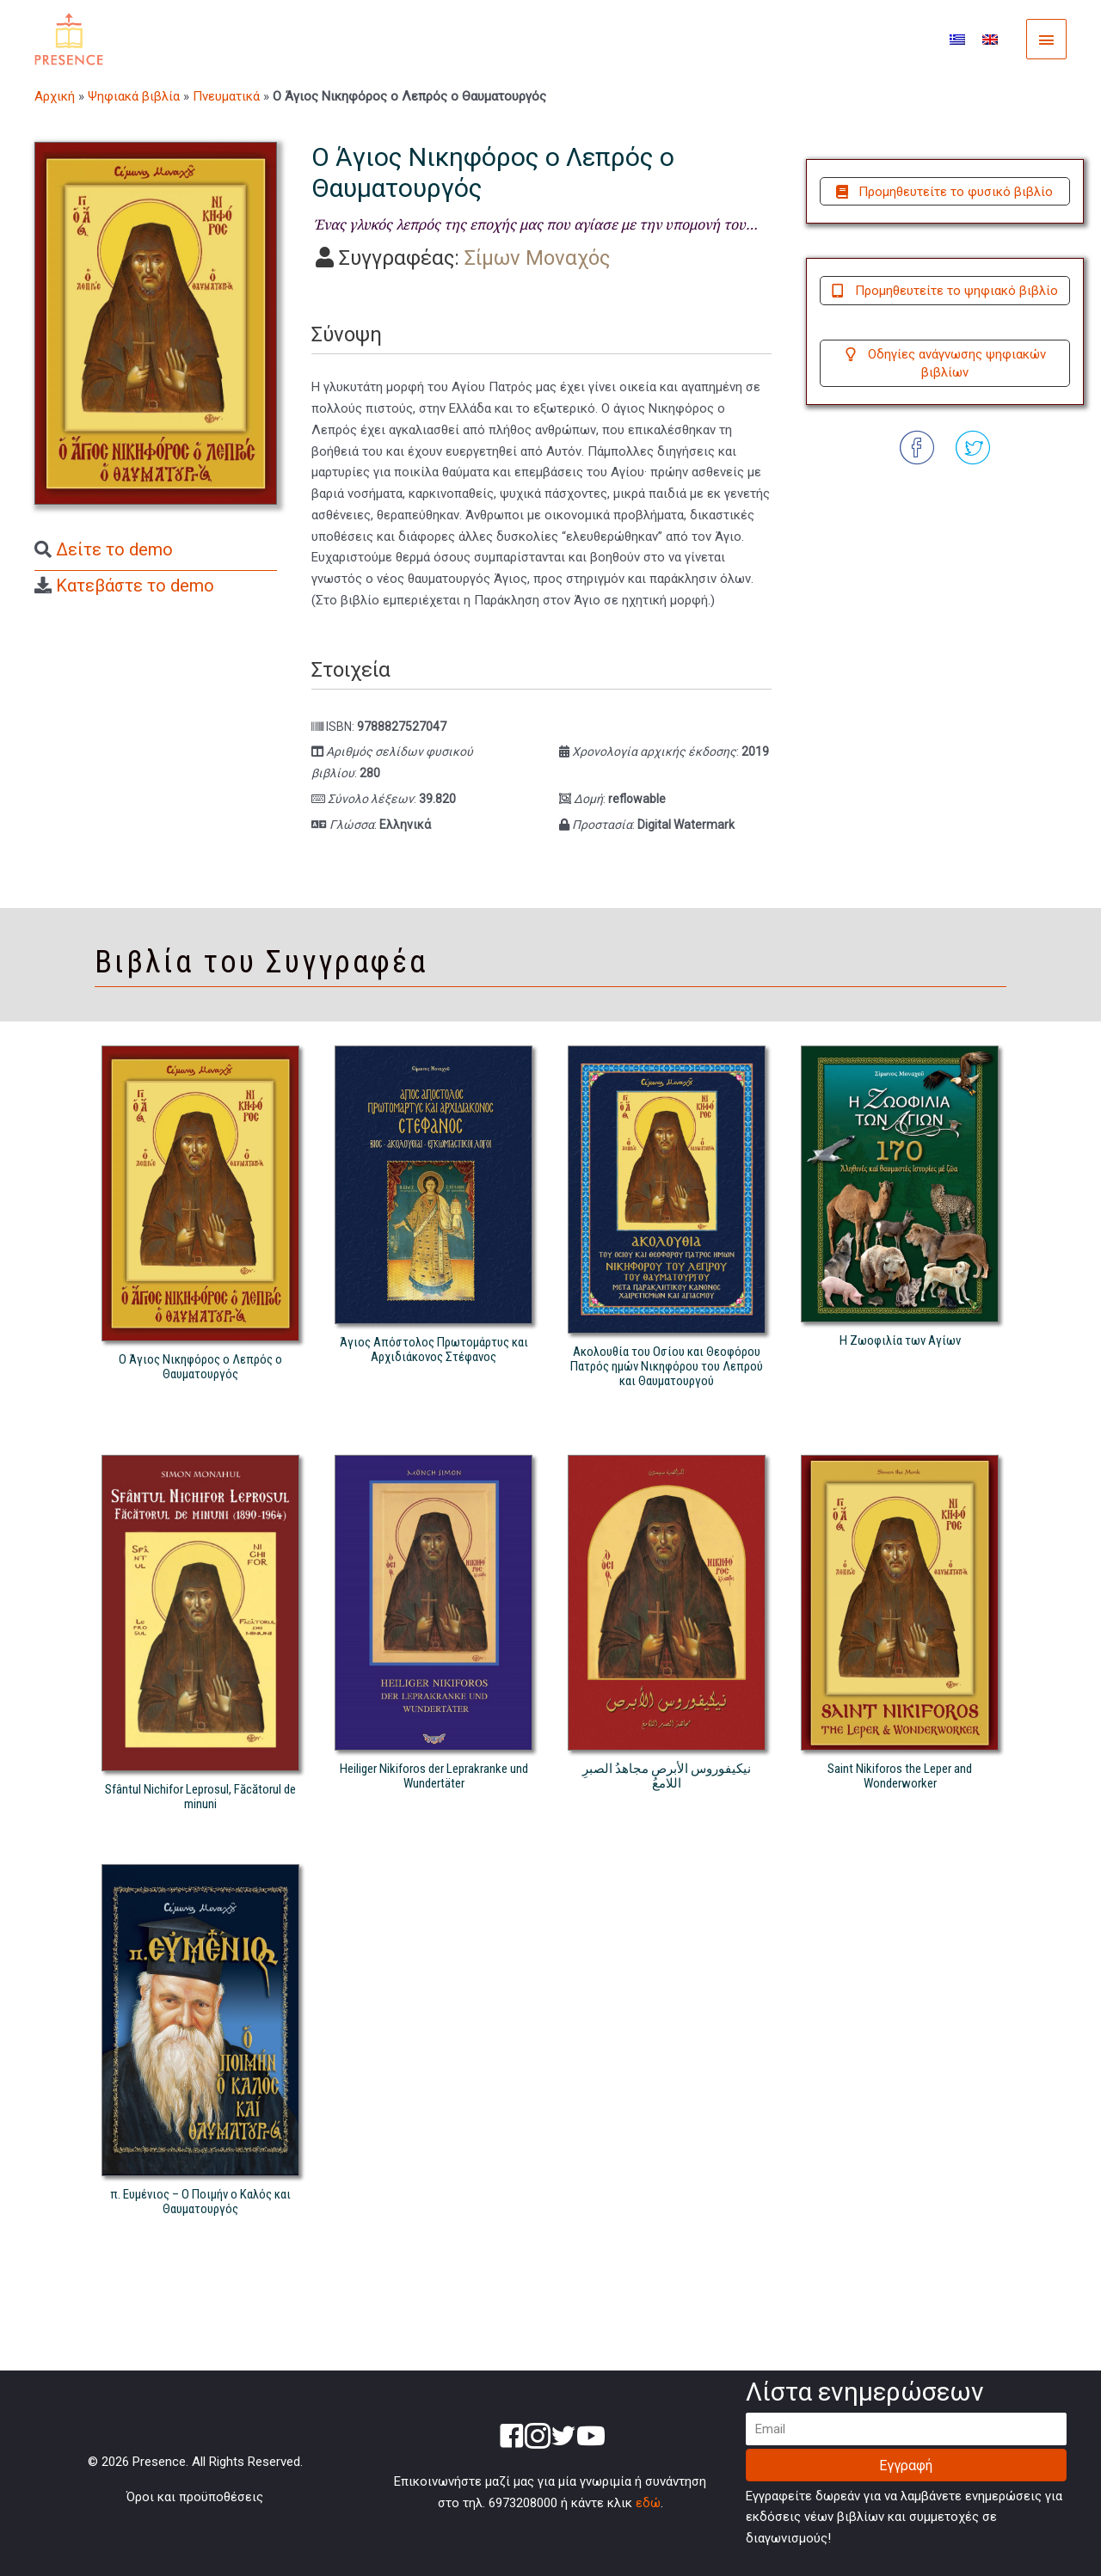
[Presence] (68, 39)
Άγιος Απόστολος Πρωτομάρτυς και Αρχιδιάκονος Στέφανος (434, 1349)
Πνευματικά (226, 96)
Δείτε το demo (114, 549)
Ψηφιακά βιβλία (134, 96)
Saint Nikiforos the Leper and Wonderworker (899, 1776)
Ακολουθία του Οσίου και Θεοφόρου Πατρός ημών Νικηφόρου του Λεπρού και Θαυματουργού (666, 1366)
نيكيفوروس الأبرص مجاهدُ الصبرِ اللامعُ (666, 1776)
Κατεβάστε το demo (135, 585)
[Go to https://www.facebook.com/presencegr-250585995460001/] (512, 2438)
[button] (945, 191)
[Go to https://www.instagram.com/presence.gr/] (537, 2438)
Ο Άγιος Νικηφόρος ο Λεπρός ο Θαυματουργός (200, 1367)
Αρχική (54, 96)
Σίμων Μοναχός (537, 258)
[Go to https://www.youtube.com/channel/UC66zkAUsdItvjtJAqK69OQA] (589, 2437)
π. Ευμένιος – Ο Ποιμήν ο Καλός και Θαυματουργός (200, 2202)
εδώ (648, 2503)
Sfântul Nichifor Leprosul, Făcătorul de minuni (200, 1797)
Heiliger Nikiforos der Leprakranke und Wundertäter (434, 1776)
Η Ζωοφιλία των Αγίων (900, 1340)
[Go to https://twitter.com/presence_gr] (563, 2438)
